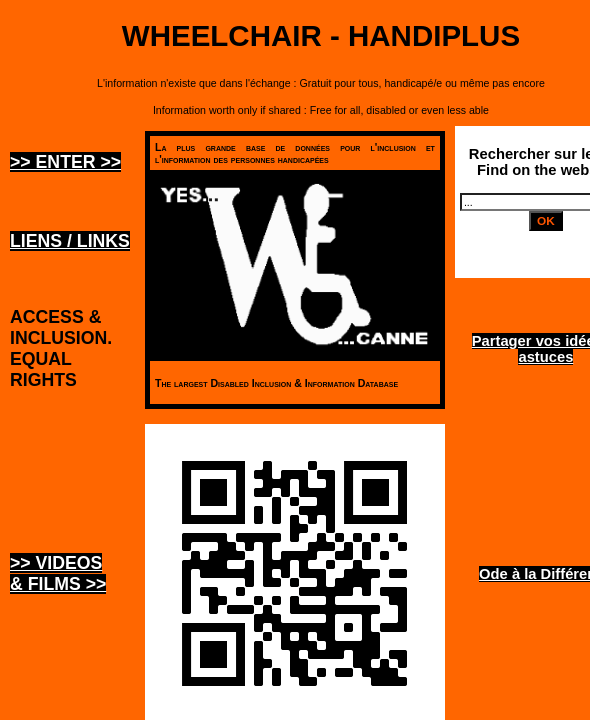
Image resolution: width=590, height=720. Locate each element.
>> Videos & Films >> (58, 573)
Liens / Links (70, 241)
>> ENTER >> (65, 162)
